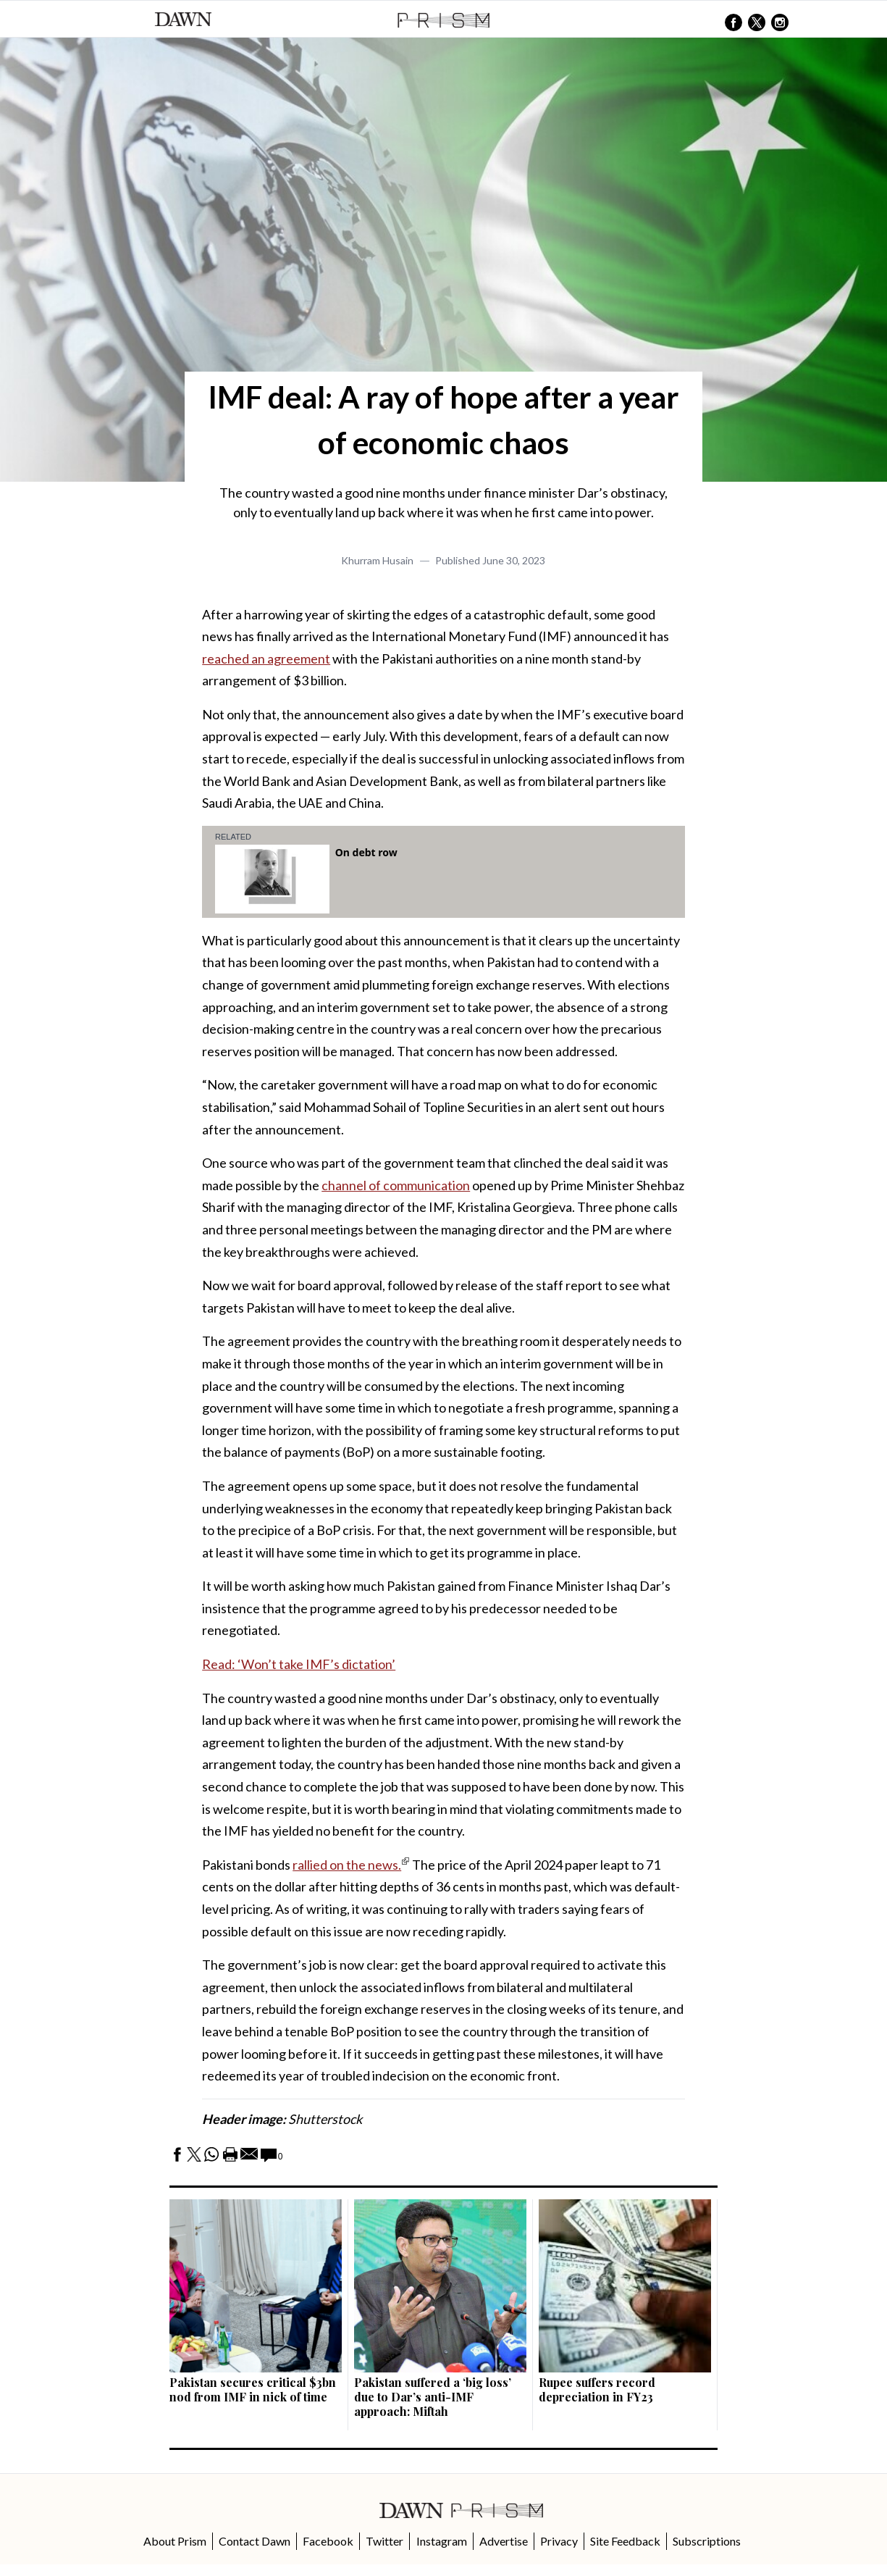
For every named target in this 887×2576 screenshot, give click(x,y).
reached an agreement (266, 658)
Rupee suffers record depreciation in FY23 (597, 2389)
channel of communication (395, 1185)
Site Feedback (625, 2541)
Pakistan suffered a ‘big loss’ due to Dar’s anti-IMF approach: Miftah (432, 2397)
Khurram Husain (377, 560)
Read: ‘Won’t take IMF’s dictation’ (298, 1664)
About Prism (174, 2541)
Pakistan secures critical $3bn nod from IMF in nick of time (252, 2389)
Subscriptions (707, 2541)
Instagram (441, 2541)
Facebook (328, 2541)
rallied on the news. (347, 1865)
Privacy (559, 2541)
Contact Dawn (254, 2541)
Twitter (384, 2541)
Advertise (503, 2541)
